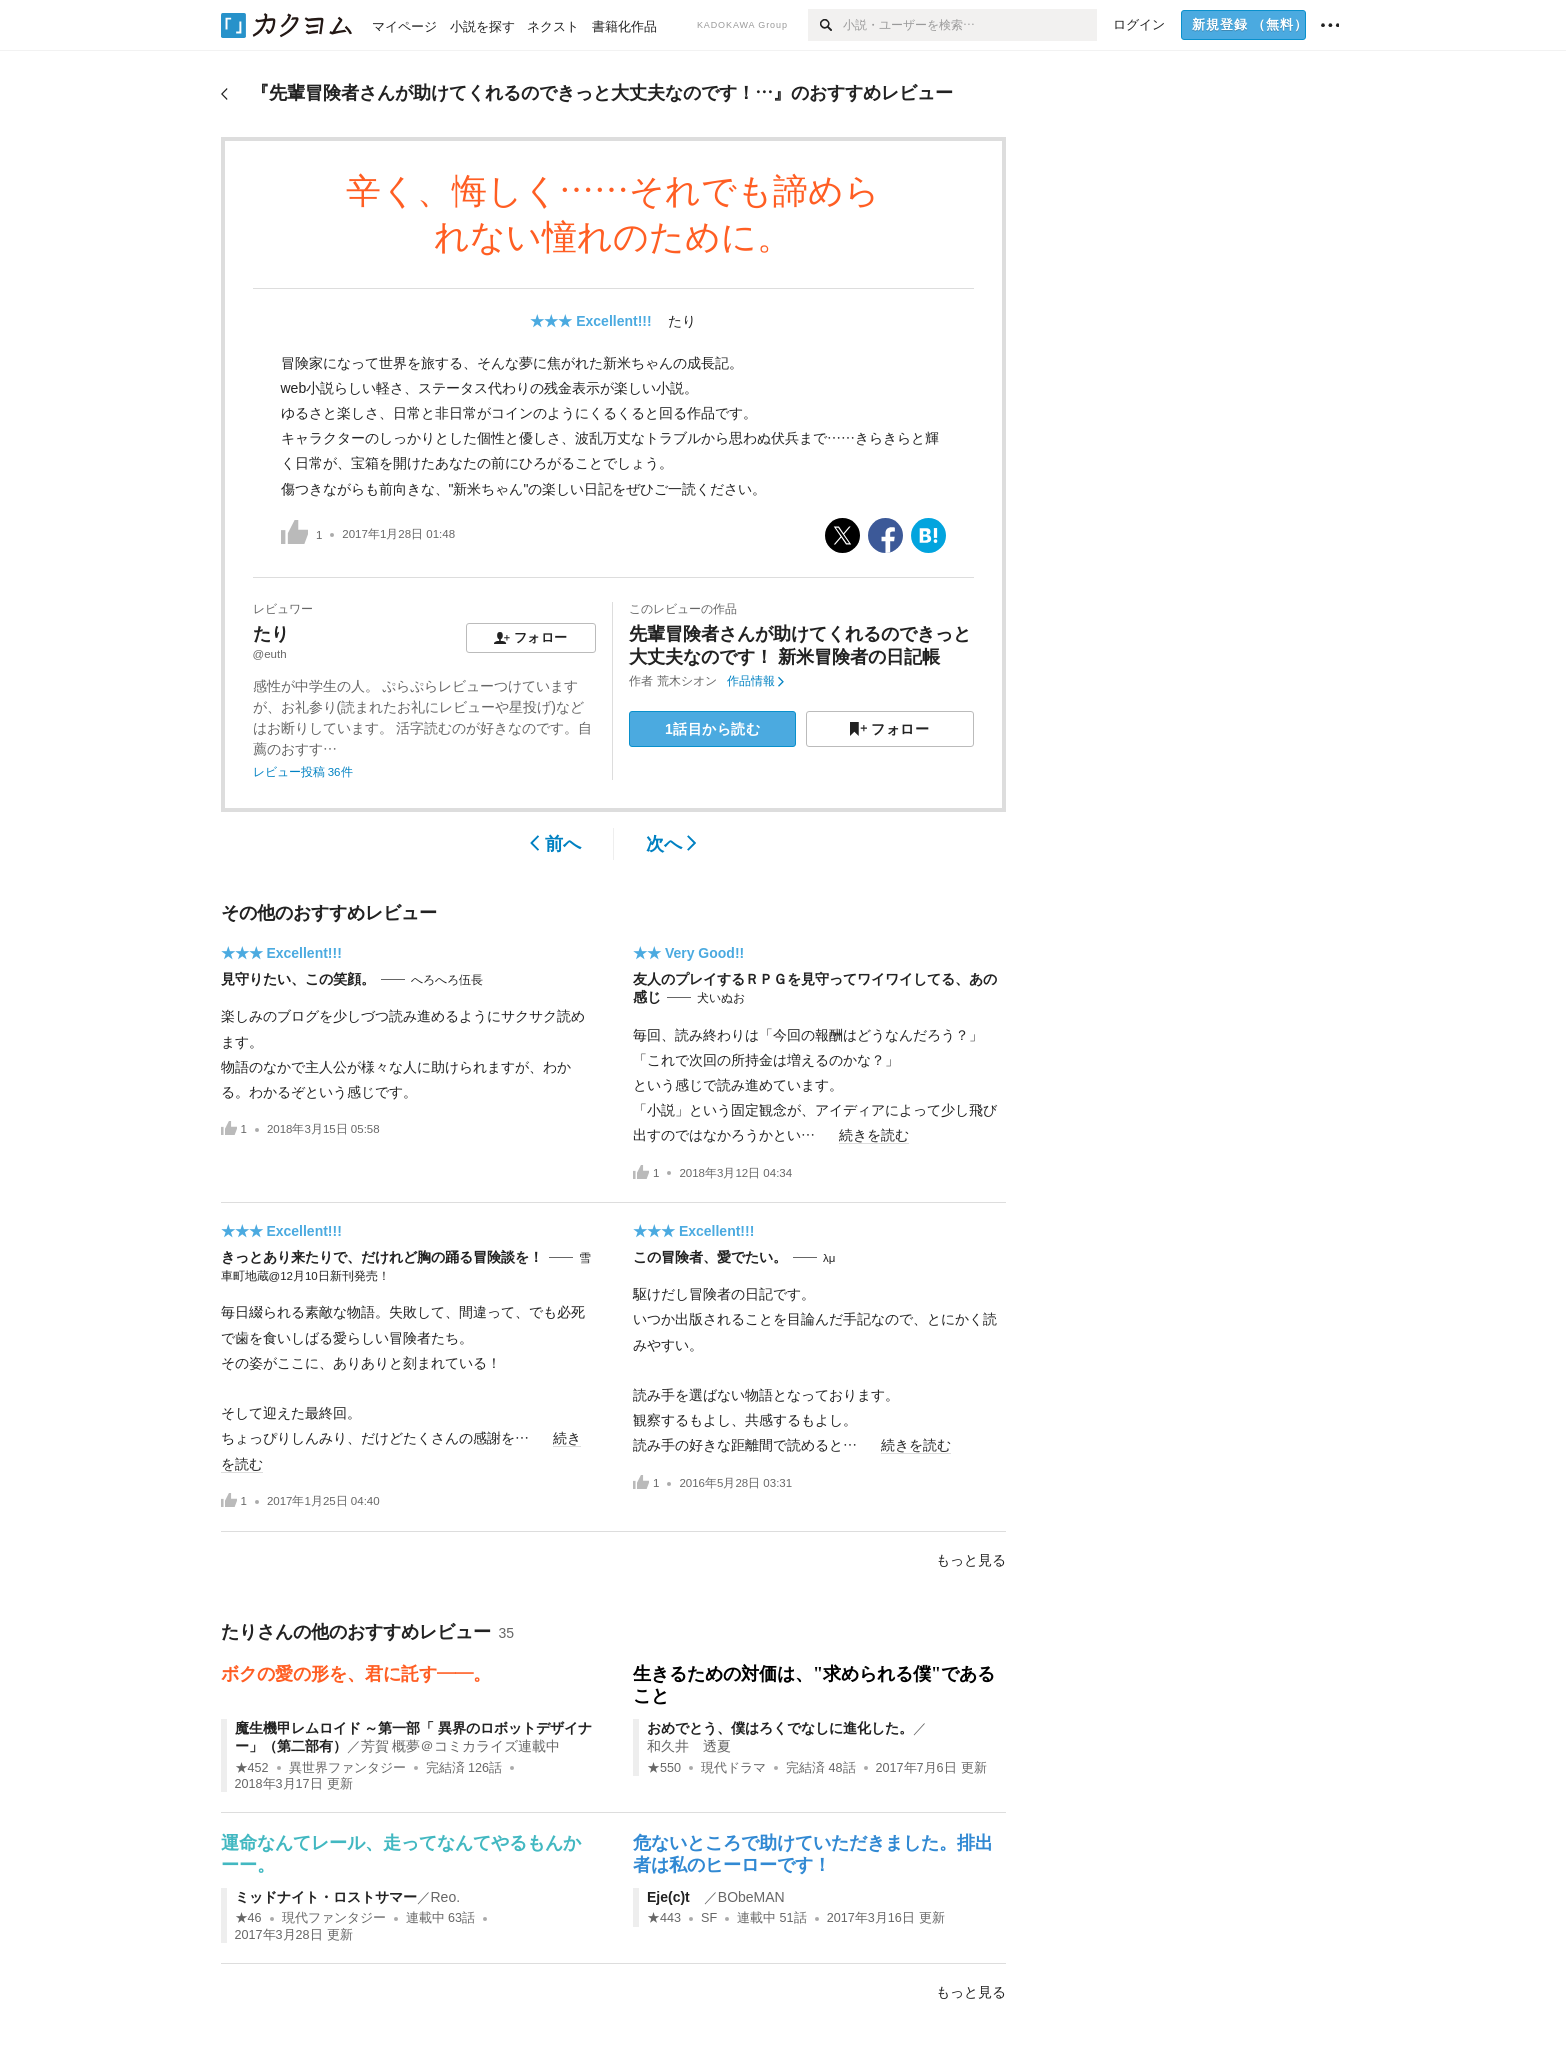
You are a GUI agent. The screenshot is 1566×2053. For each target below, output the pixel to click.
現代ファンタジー (334, 1918)
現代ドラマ (733, 1768)
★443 (664, 1918)
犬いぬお (721, 998)
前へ (555, 844)
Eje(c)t (675, 1897)
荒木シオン (687, 681)
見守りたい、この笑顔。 (298, 979)
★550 (664, 1768)
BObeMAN (751, 1897)
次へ (671, 844)
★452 (252, 1768)
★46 (248, 1918)
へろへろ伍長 (447, 980)
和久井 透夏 (689, 1746)
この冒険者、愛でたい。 (710, 1257)
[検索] (825, 25)
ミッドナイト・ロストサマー (326, 1897)
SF (709, 1918)
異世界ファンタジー (347, 1768)
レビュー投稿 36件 (303, 772)
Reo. (446, 1897)
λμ (829, 1258)
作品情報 (755, 681)
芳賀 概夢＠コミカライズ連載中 (461, 1746)
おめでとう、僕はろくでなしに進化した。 (780, 1728)
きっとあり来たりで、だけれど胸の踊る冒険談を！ (382, 1257)
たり (682, 321)
